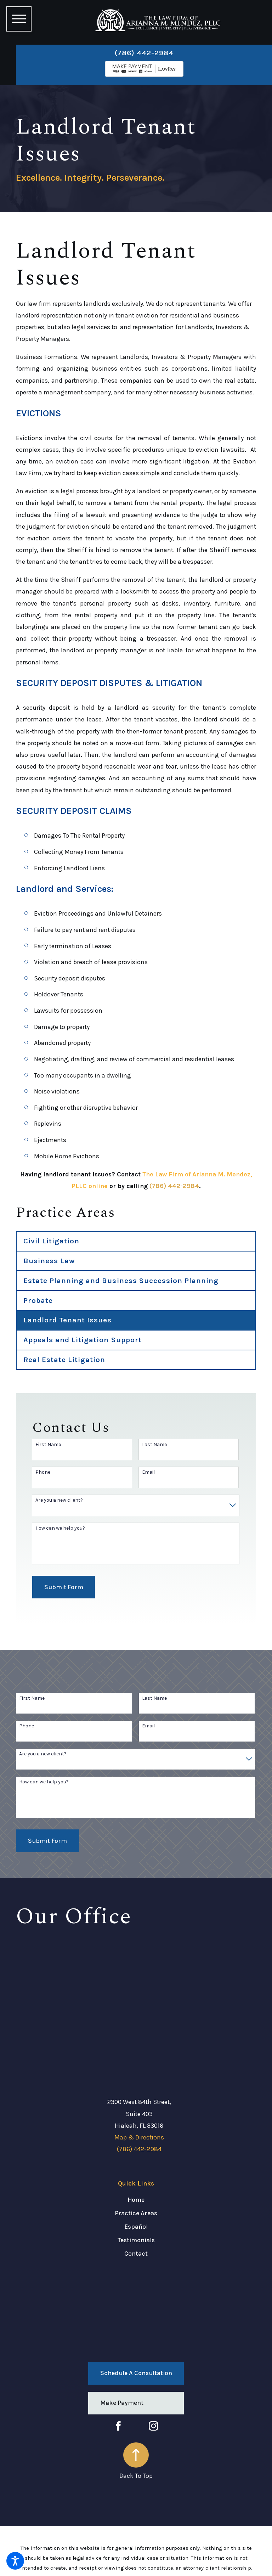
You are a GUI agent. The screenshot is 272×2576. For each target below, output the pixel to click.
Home (136, 2199)
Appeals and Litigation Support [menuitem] (82, 1339)
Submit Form (63, 1587)
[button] (15, 2561)
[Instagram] (153, 2426)
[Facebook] (118, 2426)
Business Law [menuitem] (49, 1260)
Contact (136, 2253)
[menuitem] (136, 2200)
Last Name (154, 1444)
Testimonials (136, 2240)
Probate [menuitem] (38, 1300)
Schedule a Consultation (136, 2373)
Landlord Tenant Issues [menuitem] (67, 1320)
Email (148, 1472)
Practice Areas (136, 2213)
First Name (48, 1444)
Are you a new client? (59, 1500)
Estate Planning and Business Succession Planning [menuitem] (121, 1280)
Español (136, 2226)
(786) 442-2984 (144, 53)
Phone (42, 1472)
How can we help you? (60, 1528)
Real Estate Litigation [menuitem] (64, 1359)
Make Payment (121, 2402)
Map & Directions (139, 2137)
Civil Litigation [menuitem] (51, 1241)
